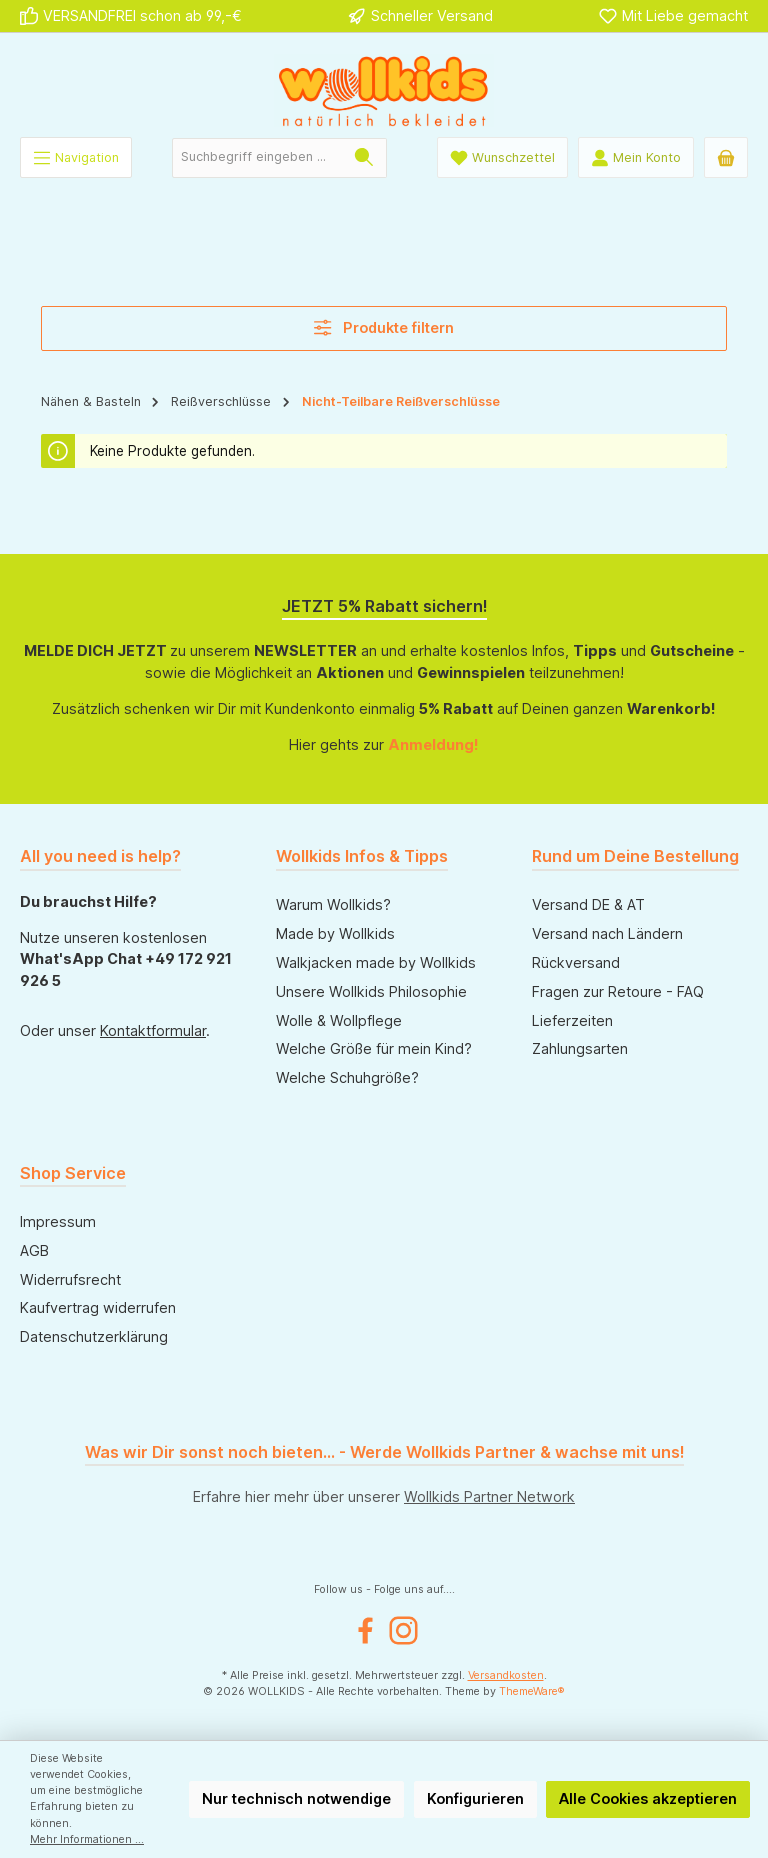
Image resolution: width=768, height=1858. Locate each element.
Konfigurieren (475, 1798)
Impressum (58, 1221)
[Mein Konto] (636, 157)
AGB (34, 1250)
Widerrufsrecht (70, 1279)
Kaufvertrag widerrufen (98, 1307)
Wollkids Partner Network (489, 1496)
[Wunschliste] (502, 157)
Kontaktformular (153, 1030)
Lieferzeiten (572, 1020)
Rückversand (576, 962)
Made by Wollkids (335, 933)
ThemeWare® (532, 1691)
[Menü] (76, 157)
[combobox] (257, 158)
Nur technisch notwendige (296, 1798)
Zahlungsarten (580, 1048)
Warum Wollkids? (333, 904)
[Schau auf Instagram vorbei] (403, 1630)
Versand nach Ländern (607, 933)
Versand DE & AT (588, 904)
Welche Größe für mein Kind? (374, 1048)
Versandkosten (506, 1675)
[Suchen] (364, 158)
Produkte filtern (384, 327)
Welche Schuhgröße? (347, 1077)
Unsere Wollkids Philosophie (371, 991)
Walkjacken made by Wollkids (376, 962)
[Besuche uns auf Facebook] (365, 1630)
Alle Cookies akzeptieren (648, 1798)
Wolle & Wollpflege (339, 1020)
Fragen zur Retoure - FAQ (618, 991)
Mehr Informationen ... (87, 1839)
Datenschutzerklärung (94, 1336)
